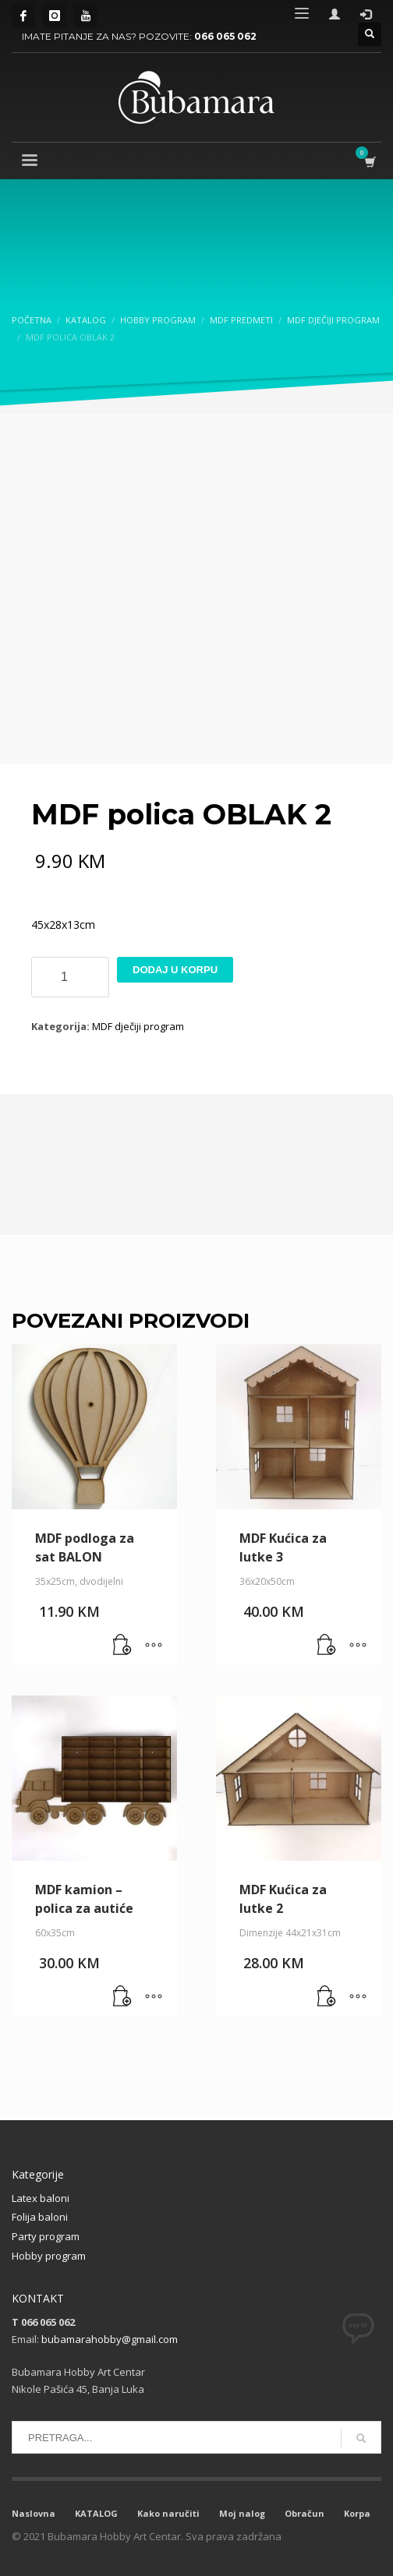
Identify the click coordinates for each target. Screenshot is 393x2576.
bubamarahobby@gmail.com (109, 2339)
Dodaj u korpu (175, 970)
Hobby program (49, 2256)
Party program (46, 2236)
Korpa (357, 2513)
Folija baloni (40, 2217)
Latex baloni (40, 2198)
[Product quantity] (70, 977)
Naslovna (33, 2513)
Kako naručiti (168, 2513)
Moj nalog (242, 2513)
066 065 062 (225, 36)
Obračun (304, 2513)
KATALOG (96, 2513)
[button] (122, 1645)
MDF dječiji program (138, 1026)
